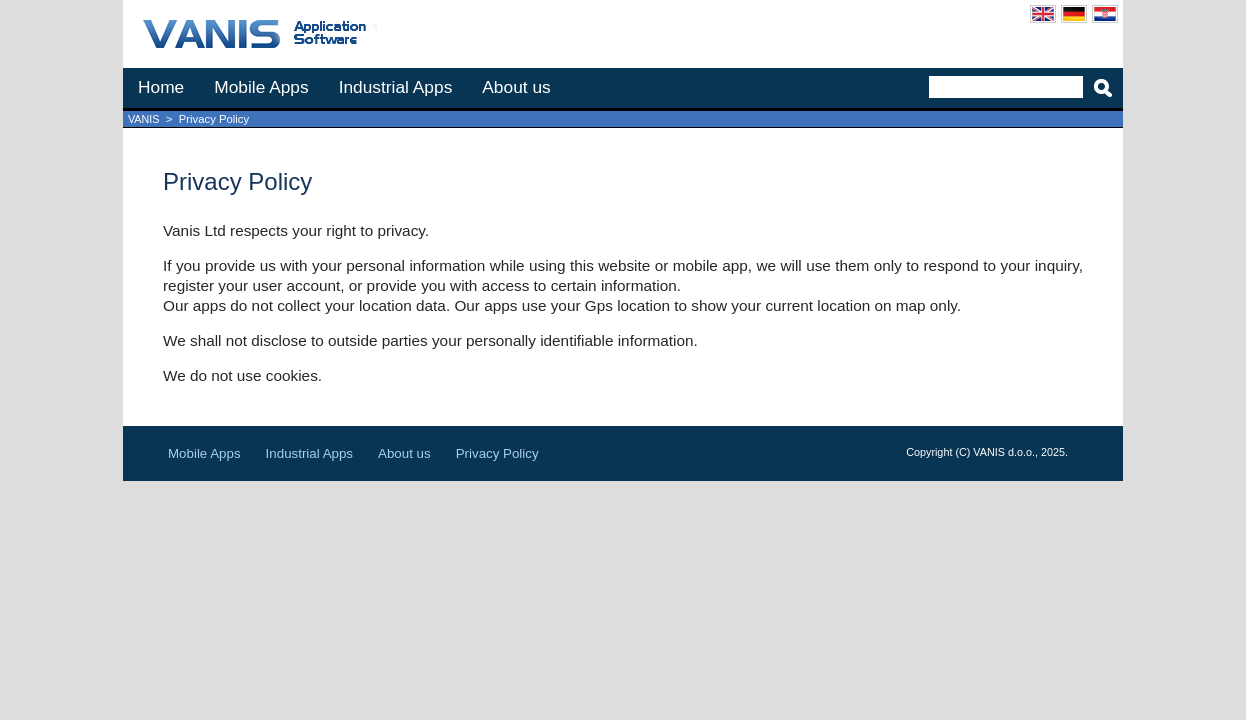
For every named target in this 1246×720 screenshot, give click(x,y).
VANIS (143, 119)
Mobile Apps (261, 87)
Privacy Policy (497, 453)
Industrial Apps (396, 87)
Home (161, 87)
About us (516, 87)
